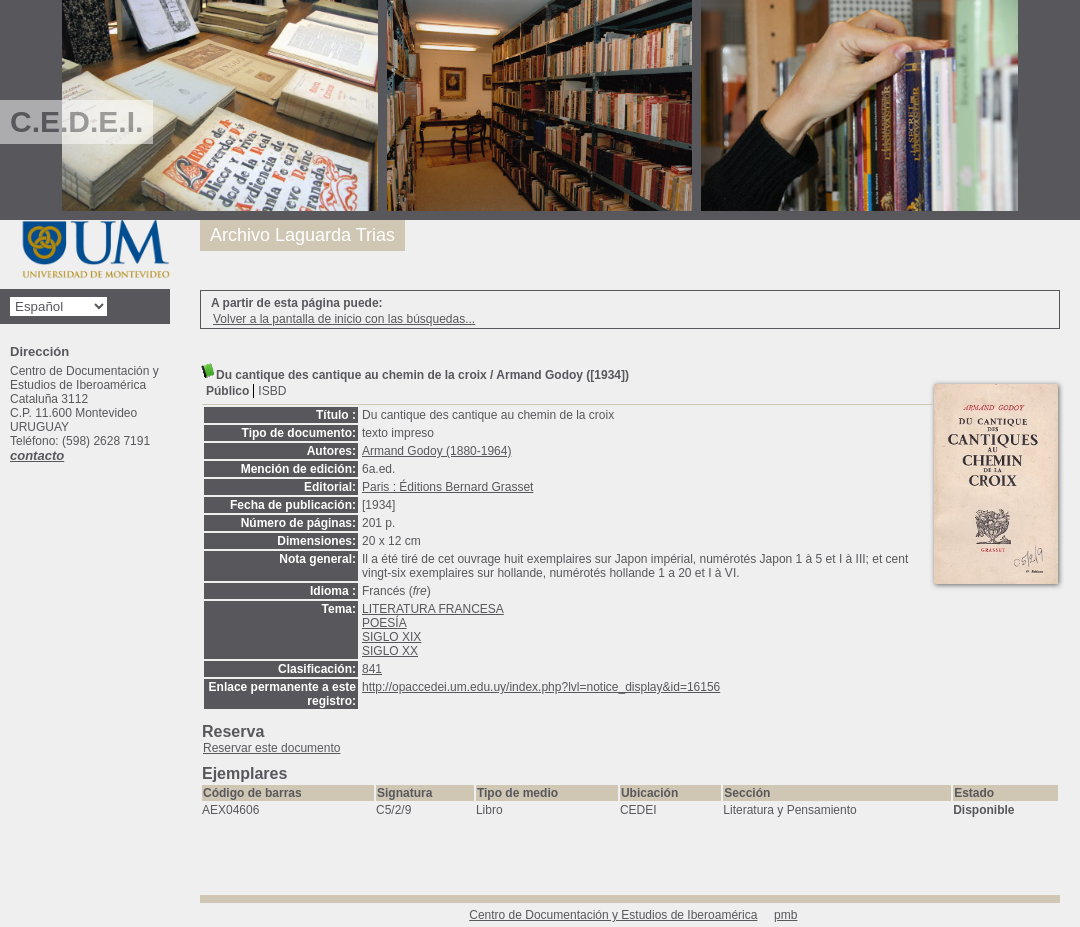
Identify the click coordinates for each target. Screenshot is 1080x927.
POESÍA (384, 623)
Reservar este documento (271, 748)
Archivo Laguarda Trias (302, 235)
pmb (785, 915)
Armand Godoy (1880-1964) (436, 451)
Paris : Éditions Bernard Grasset (447, 487)
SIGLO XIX (391, 637)
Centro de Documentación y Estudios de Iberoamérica (613, 915)
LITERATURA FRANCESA (433, 609)
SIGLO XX (390, 651)
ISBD (272, 391)
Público (227, 391)
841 (372, 669)
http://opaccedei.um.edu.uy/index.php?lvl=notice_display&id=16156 (541, 687)
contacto (37, 455)
